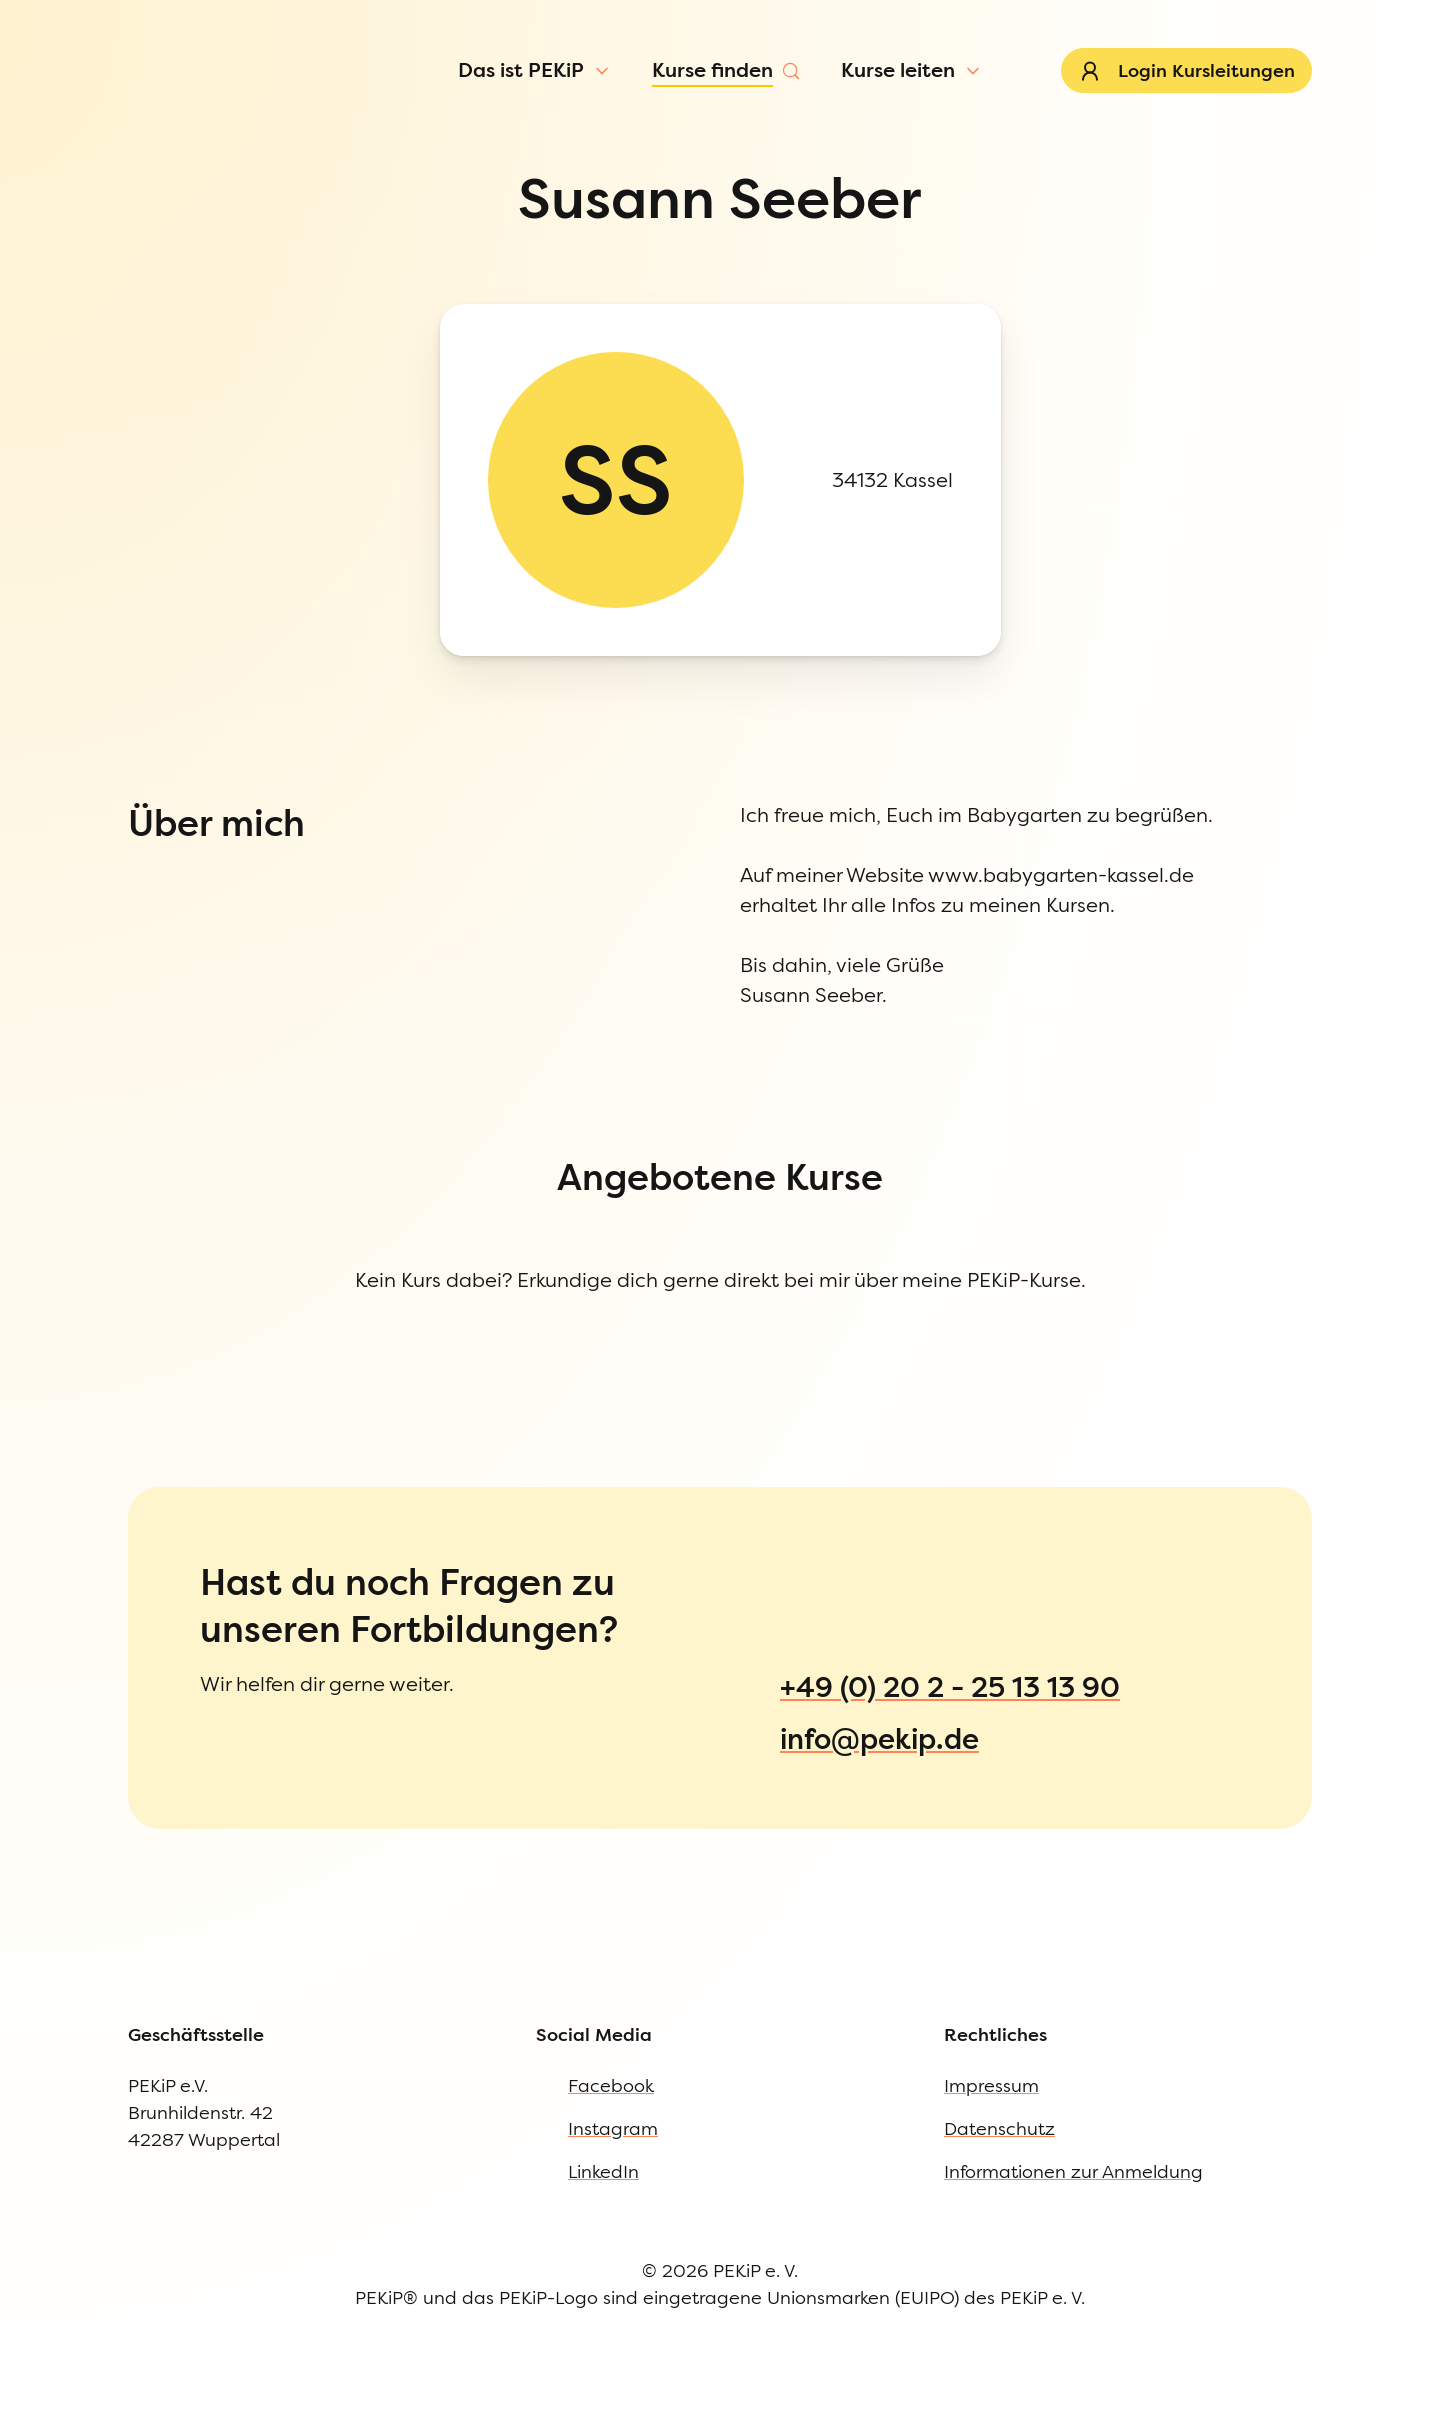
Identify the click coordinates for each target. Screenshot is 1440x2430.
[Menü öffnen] (171, 134)
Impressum (93, 1281)
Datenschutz (97, 1322)
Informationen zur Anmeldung (170, 1363)
